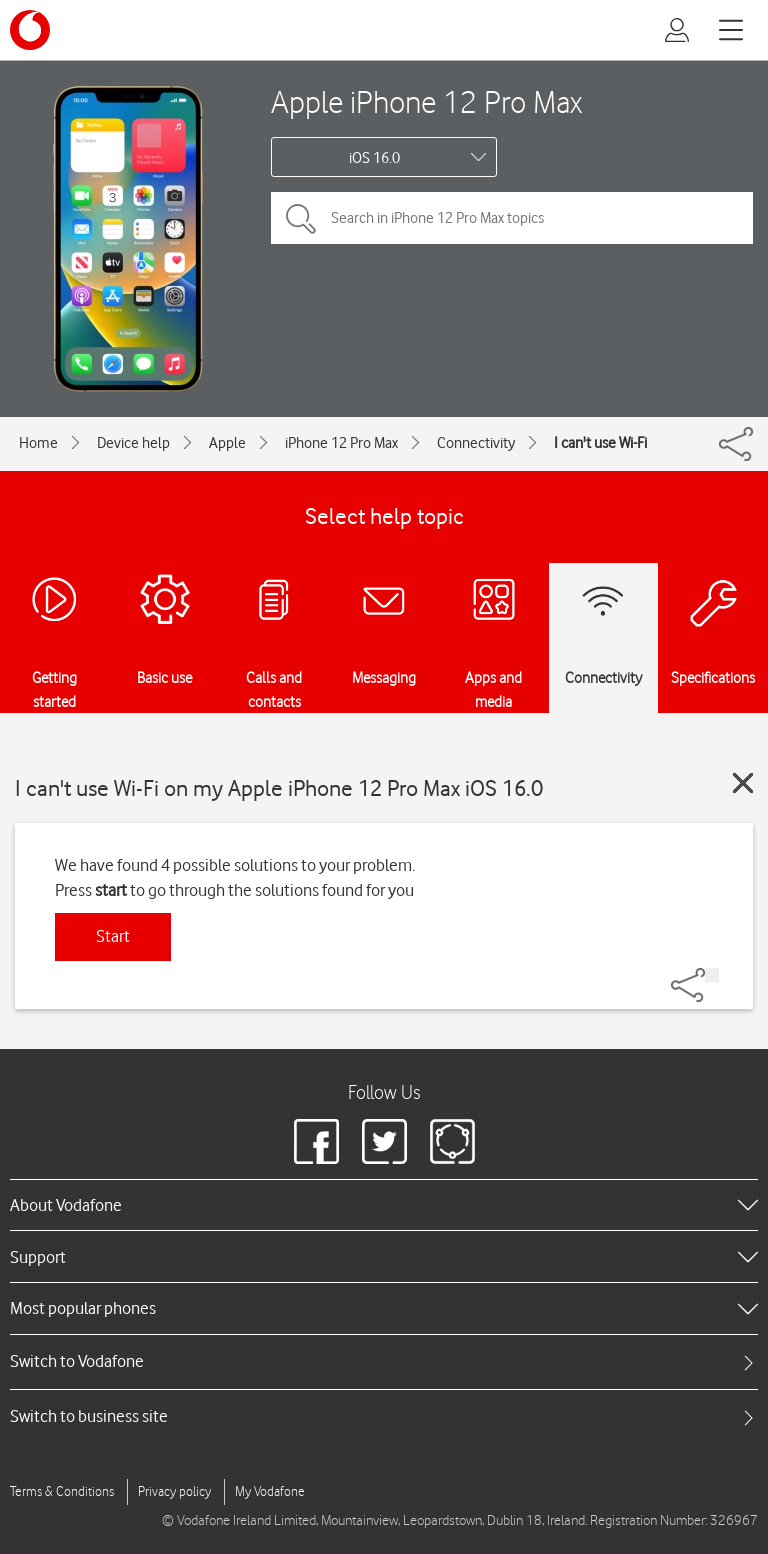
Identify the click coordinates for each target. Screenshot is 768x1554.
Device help (133, 443)
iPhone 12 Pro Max (341, 443)
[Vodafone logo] (30, 30)
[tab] (384, 1361)
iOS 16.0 (374, 158)
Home (38, 443)
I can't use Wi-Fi (600, 443)
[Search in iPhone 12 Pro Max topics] (512, 218)
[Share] (712, 975)
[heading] (384, 1205)
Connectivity (476, 443)
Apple (227, 443)
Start (113, 936)
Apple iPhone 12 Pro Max (426, 101)
